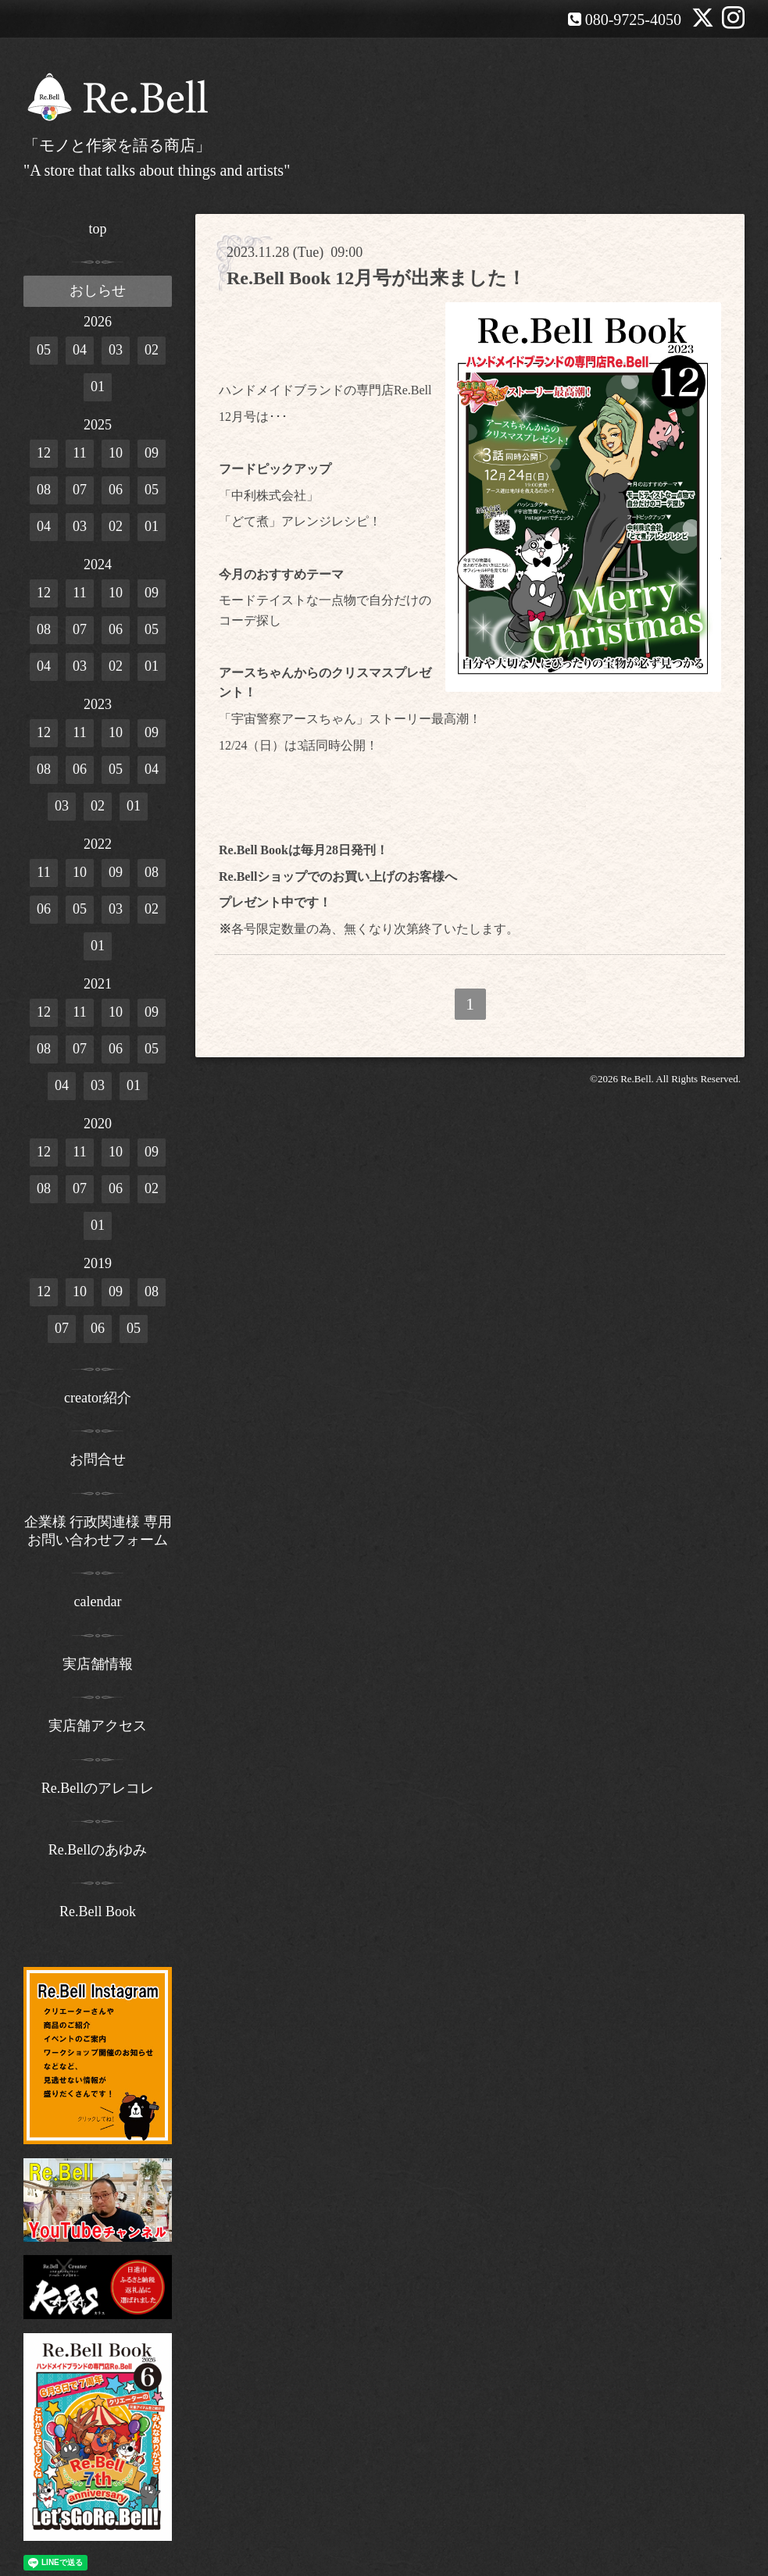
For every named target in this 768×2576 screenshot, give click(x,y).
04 (80, 350)
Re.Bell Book (97, 1911)
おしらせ (98, 290)
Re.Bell (635, 1079)
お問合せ (98, 1459)
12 (44, 453)
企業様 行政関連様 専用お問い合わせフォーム (98, 1531)
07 (80, 489)
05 (44, 350)
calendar (98, 1601)
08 (44, 489)
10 (116, 453)
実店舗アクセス (97, 1725)
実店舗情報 (98, 1664)
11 (79, 453)
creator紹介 (97, 1398)
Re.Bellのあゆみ (98, 1850)
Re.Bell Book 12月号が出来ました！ (376, 278)
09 (152, 453)
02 (152, 350)
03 (116, 350)
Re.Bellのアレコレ (98, 1788)
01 (98, 386)
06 (116, 489)
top (97, 229)
